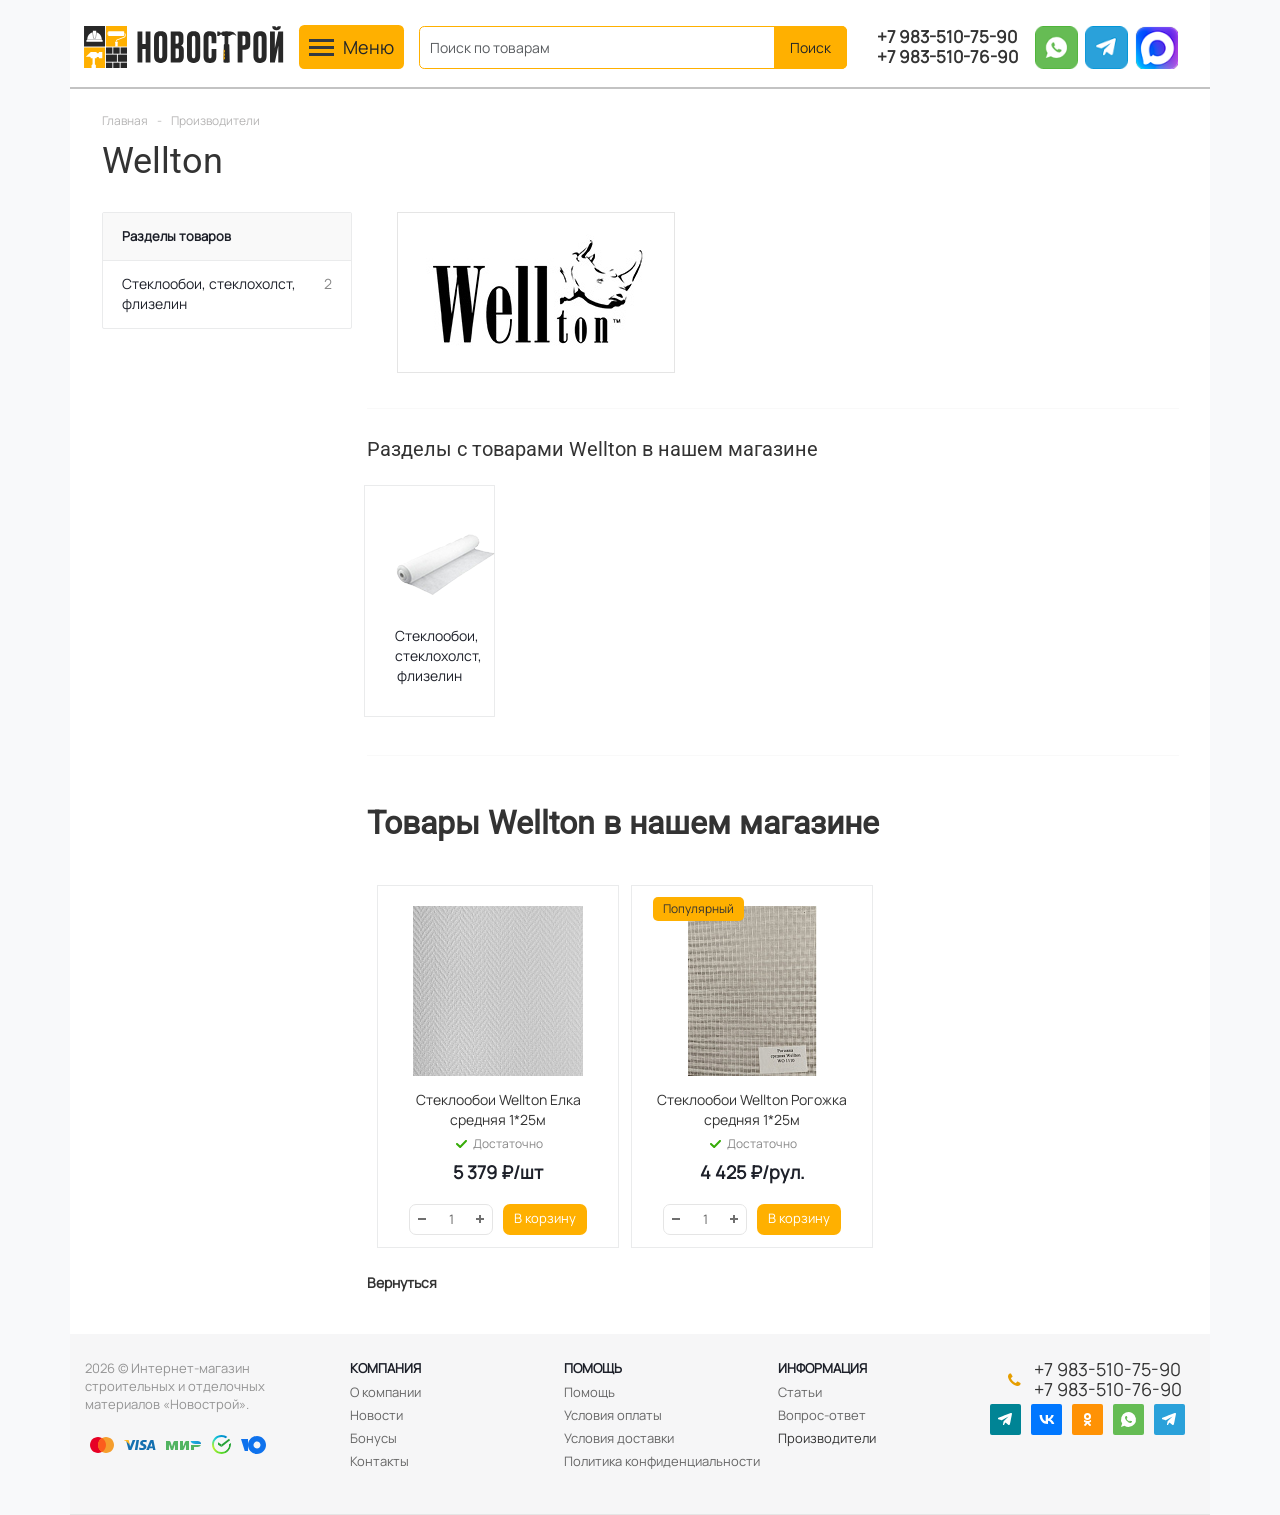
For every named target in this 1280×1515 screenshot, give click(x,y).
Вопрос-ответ (822, 1415)
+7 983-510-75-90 (947, 37)
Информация (822, 1368)
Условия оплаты (613, 1415)
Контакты (379, 1461)
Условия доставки (619, 1438)
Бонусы (373, 1438)
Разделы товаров (176, 236)
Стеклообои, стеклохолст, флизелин (438, 655)
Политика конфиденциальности (662, 1461)
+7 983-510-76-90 (947, 57)
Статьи (800, 1392)
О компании (385, 1392)
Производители (827, 1438)
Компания (385, 1368)
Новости (376, 1415)
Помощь (593, 1368)
